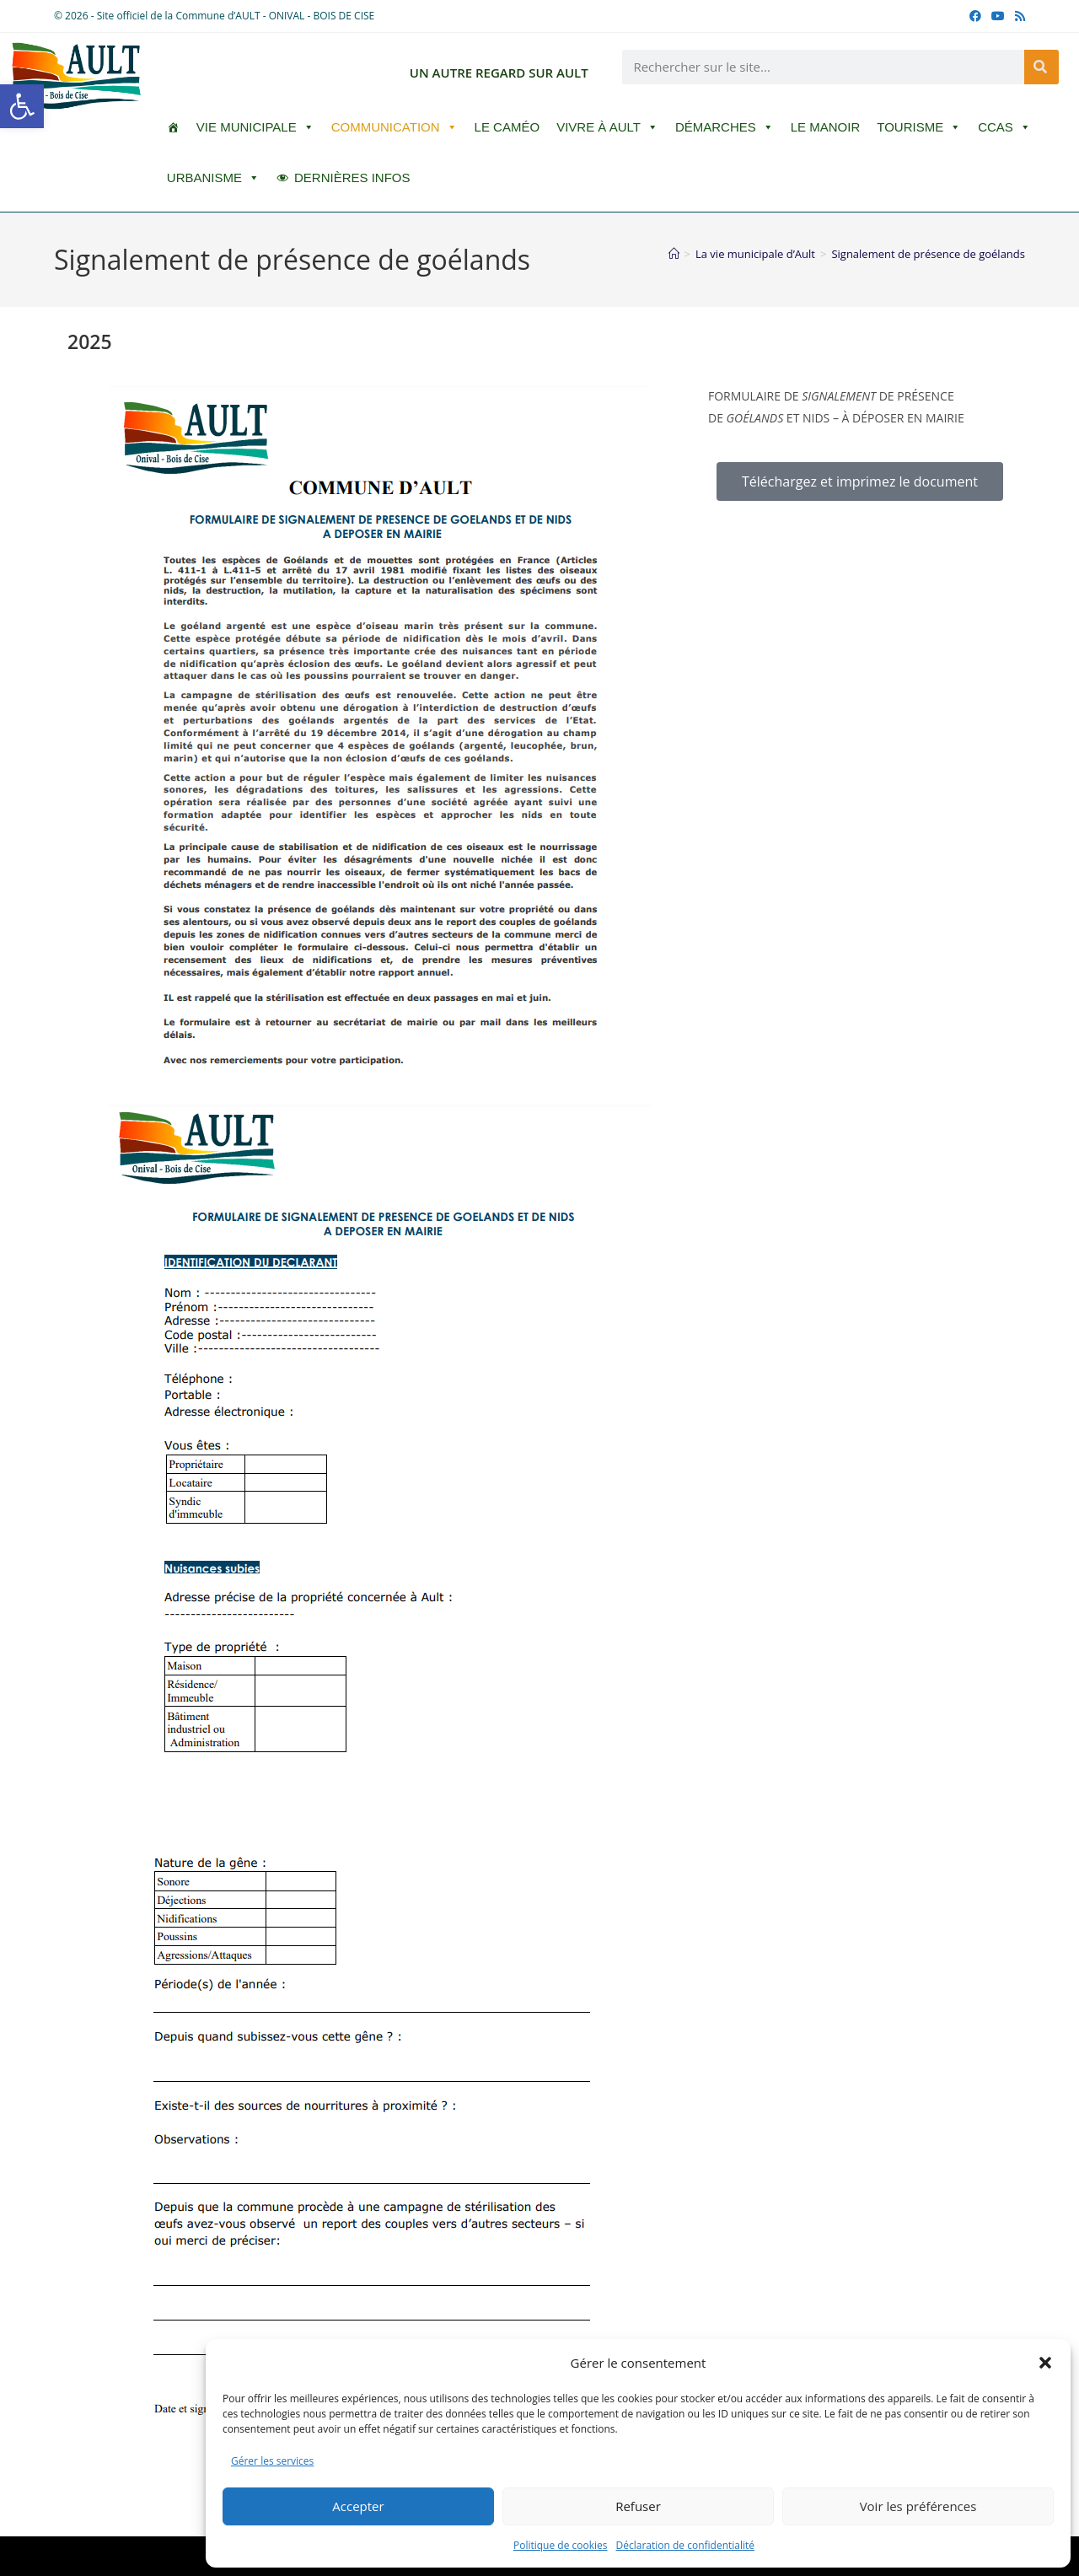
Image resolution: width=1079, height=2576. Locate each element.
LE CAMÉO (507, 127)
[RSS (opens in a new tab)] (1017, 16)
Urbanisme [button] (213, 178)
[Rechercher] (1041, 67)
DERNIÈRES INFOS (352, 177)
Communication (394, 127)
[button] (22, 106)
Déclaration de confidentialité (685, 2545)
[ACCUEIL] (173, 127)
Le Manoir (826, 127)
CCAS (1004, 127)
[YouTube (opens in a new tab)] (998, 16)
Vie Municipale (255, 127)
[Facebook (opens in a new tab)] (975, 16)
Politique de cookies (560, 2545)
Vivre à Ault (607, 127)
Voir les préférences (918, 2506)
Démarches (724, 127)
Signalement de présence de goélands (928, 253)
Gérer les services (272, 2461)
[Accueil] (673, 253)
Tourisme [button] (919, 127)
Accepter (358, 2506)
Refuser (638, 2506)
